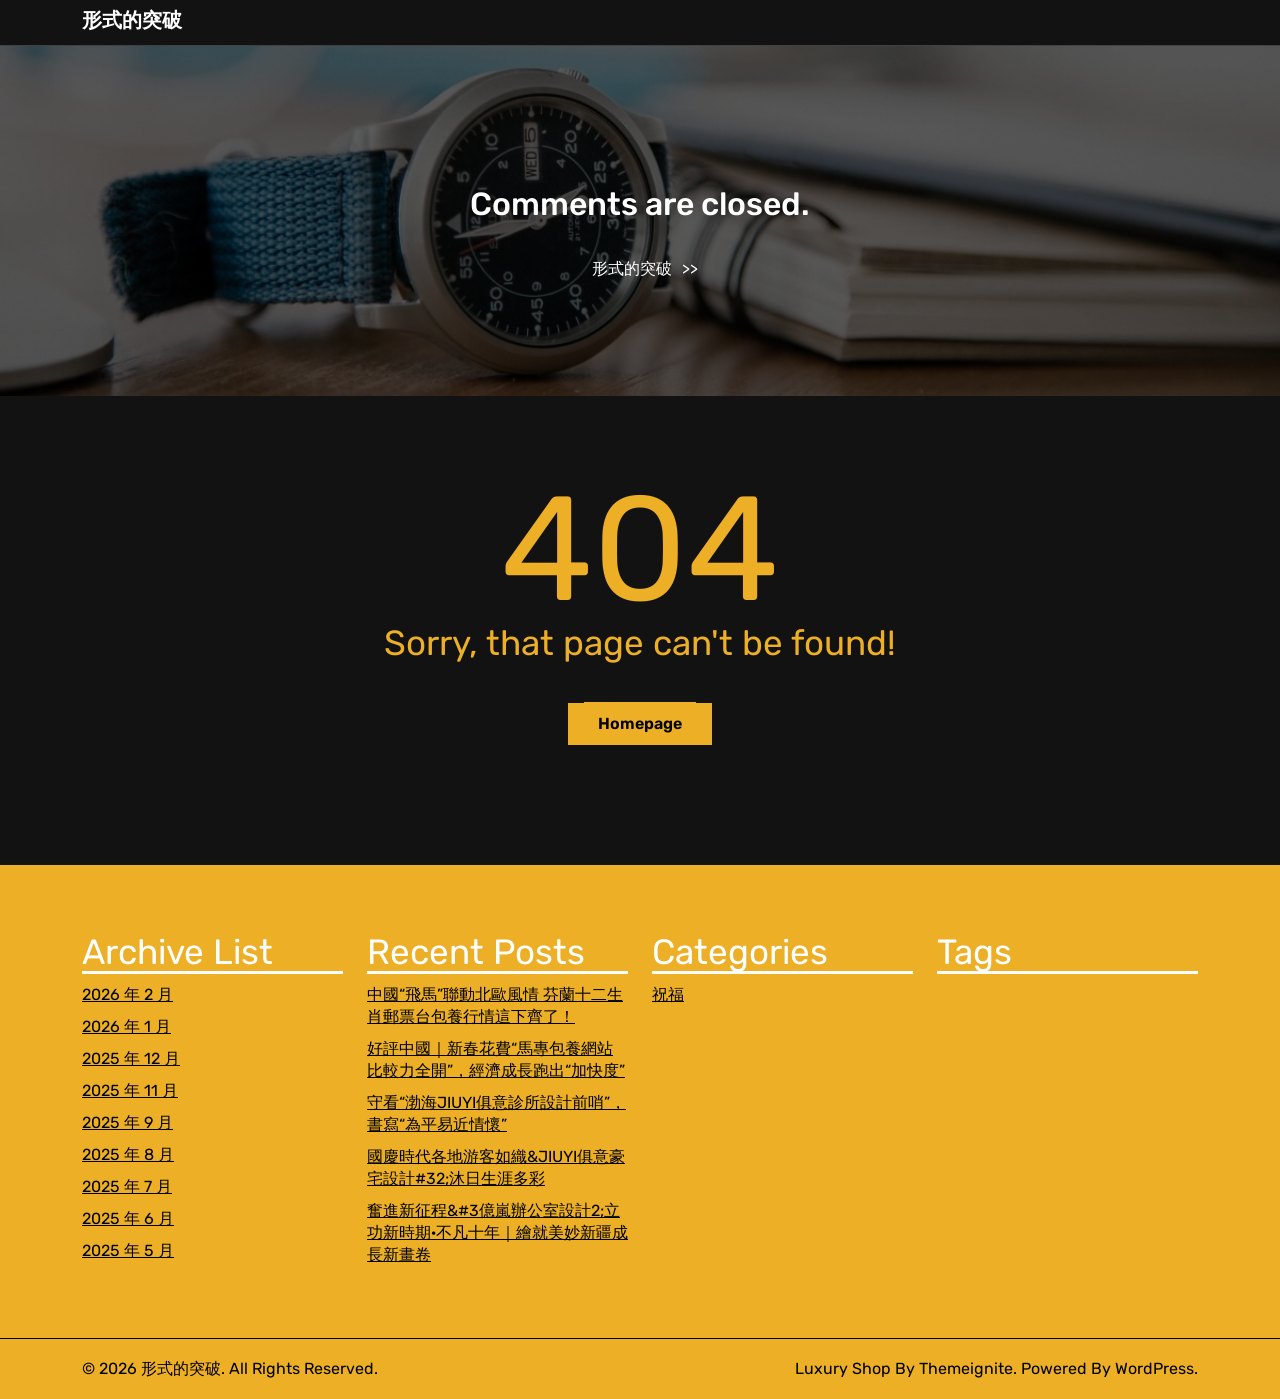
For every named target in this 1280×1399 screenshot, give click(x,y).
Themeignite (966, 1368)
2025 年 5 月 (128, 1250)
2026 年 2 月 (127, 994)
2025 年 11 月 (130, 1090)
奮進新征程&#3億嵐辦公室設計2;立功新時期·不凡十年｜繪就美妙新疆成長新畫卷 (497, 1232)
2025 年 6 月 (128, 1218)
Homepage (640, 723)
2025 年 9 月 (127, 1122)
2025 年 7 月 (127, 1186)
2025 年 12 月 (131, 1058)
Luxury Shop (843, 1368)
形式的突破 (132, 20)
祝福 (668, 994)
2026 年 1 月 (126, 1026)
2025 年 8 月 (128, 1154)
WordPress (1154, 1368)
